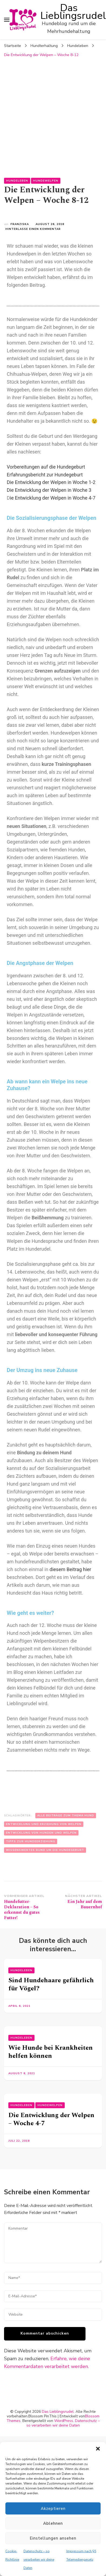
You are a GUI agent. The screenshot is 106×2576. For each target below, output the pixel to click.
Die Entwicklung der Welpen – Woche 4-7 (51, 2119)
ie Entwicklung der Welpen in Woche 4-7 (52, 498)
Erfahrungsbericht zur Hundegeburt (45, 474)
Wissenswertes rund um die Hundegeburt (45, 1850)
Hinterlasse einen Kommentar (33, 229)
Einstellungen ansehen (53, 2538)
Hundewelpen (45, 181)
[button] (98, 2448)
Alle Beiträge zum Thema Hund (65, 1815)
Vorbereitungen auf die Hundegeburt (46, 467)
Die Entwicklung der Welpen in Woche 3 (49, 490)
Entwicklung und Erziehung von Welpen (43, 1824)
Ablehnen (53, 2523)
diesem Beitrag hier (70, 1569)
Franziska (20, 224)
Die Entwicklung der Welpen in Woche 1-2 (51, 482)
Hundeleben (17, 181)
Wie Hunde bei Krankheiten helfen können (50, 2052)
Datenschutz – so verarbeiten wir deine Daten (38, 2559)
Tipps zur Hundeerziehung (30, 1841)
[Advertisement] (50, 113)
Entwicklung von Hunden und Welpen (41, 1833)
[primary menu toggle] (6, 20)
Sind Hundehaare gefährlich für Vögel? (51, 1984)
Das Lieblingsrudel (73, 11)
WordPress (63, 2420)
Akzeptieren (53, 2508)
